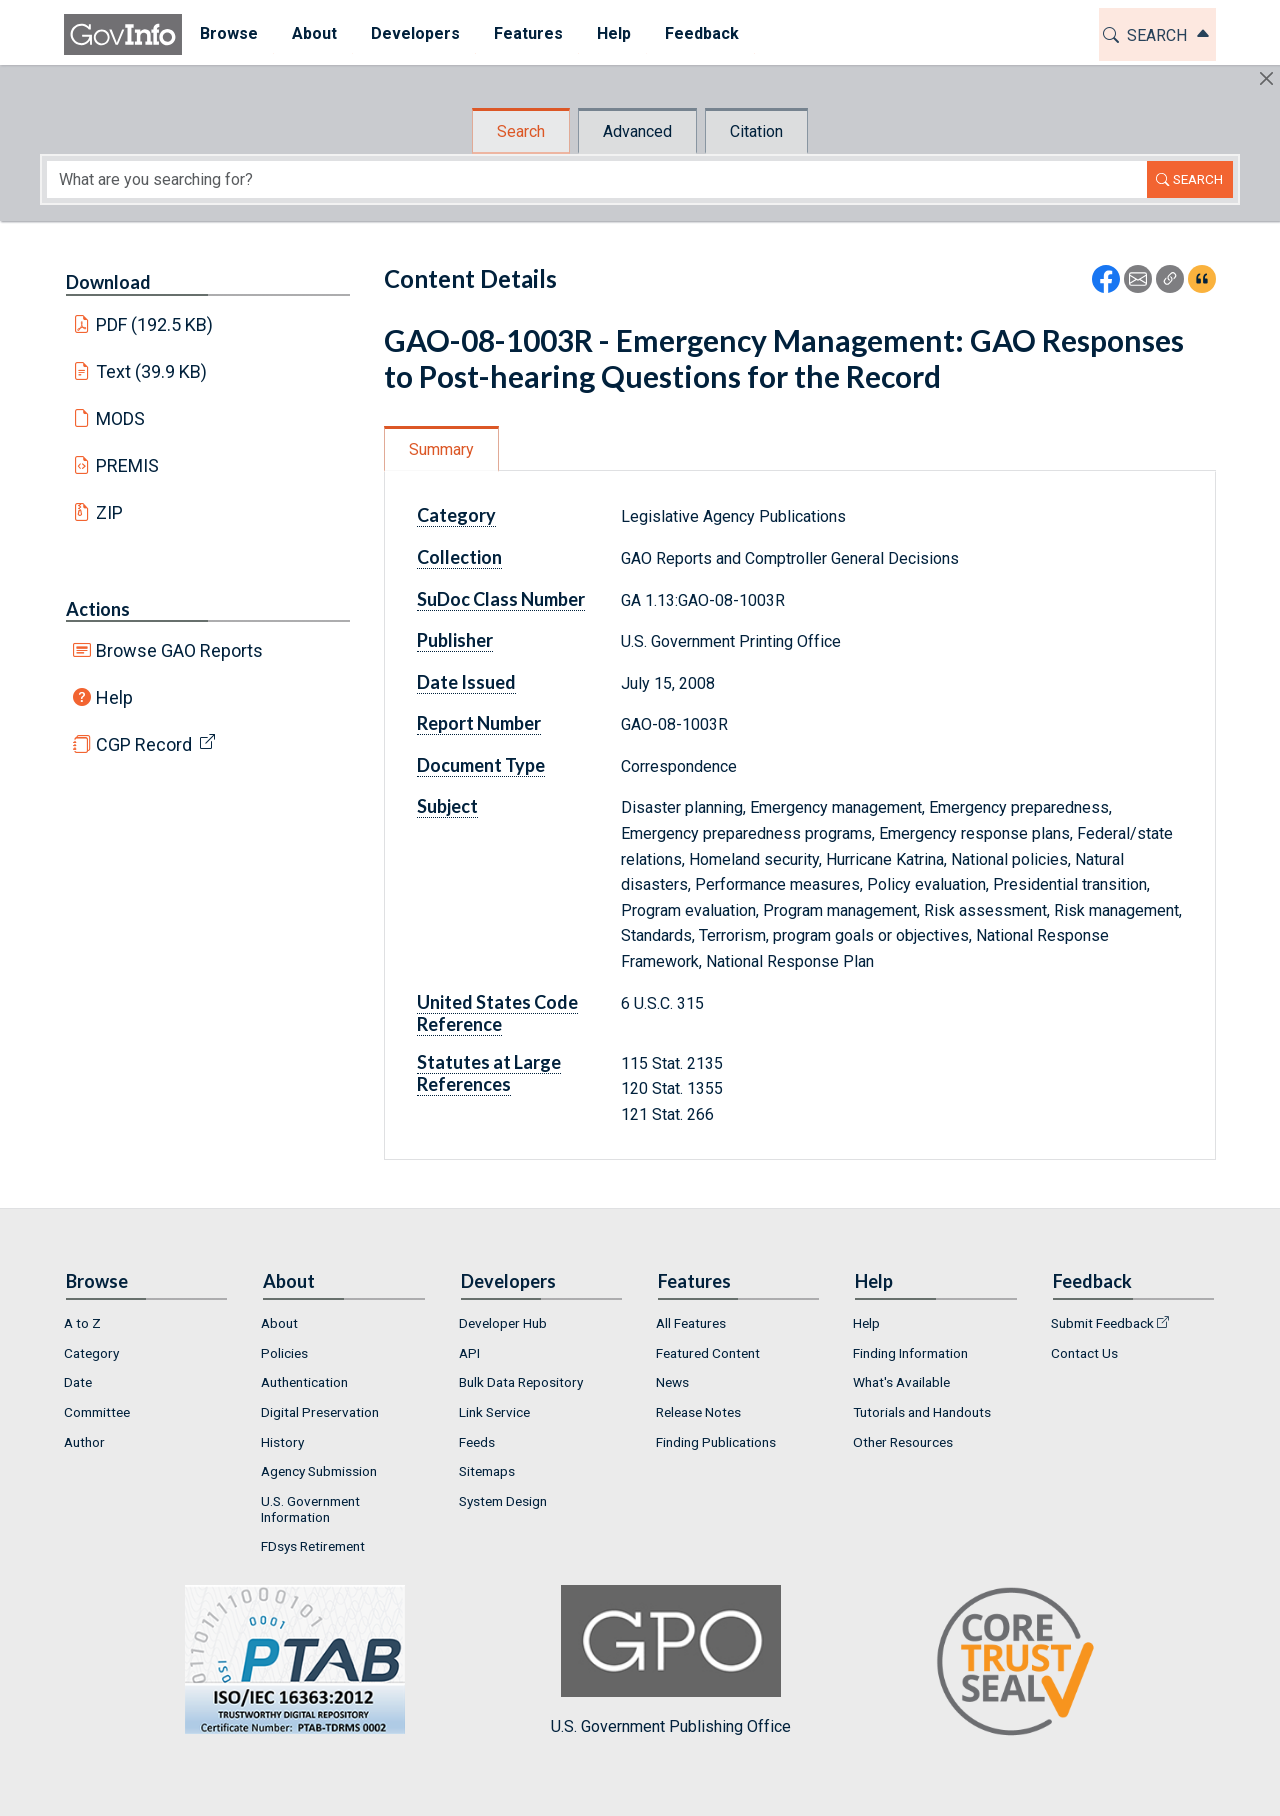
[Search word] (597, 179)
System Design (503, 1501)
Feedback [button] (701, 33)
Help (114, 697)
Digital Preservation (320, 1412)
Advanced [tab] (637, 131)
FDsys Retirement (313, 1546)
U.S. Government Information (310, 1509)
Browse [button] (228, 33)
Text (152, 371)
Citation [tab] (756, 131)
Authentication (304, 1382)
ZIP (109, 512)
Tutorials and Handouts (922, 1412)
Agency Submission (319, 1471)
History (282, 1442)
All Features (691, 1323)
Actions (98, 609)
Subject (447, 806)
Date (78, 1382)
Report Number (479, 723)
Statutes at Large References (489, 1073)
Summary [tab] (441, 449)
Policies (284, 1353)
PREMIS (127, 465)
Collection (459, 557)
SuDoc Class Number (501, 599)
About (279, 1323)
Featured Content (708, 1353)
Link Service (494, 1412)
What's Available (901, 1382)
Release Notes (698, 1412)
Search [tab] (521, 131)
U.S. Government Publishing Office (671, 1660)
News (672, 1382)
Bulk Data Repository (521, 1382)
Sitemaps (487, 1471)
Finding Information (910, 1353)
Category (456, 515)
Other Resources (903, 1442)
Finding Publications (716, 1442)
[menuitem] (228, 34)
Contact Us (1084, 1353)
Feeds (477, 1442)
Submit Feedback (1102, 1323)
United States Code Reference (497, 1013)
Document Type (481, 765)
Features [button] (527, 33)
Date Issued (466, 682)
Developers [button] (414, 33)
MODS (120, 418)
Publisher (455, 640)
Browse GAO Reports (179, 650)
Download (108, 282)
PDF (155, 324)
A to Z (82, 1323)
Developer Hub (503, 1323)
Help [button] (613, 33)
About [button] (313, 33)
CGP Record (144, 744)
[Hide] (1266, 78)
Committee (97, 1412)
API (469, 1353)
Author (84, 1442)
